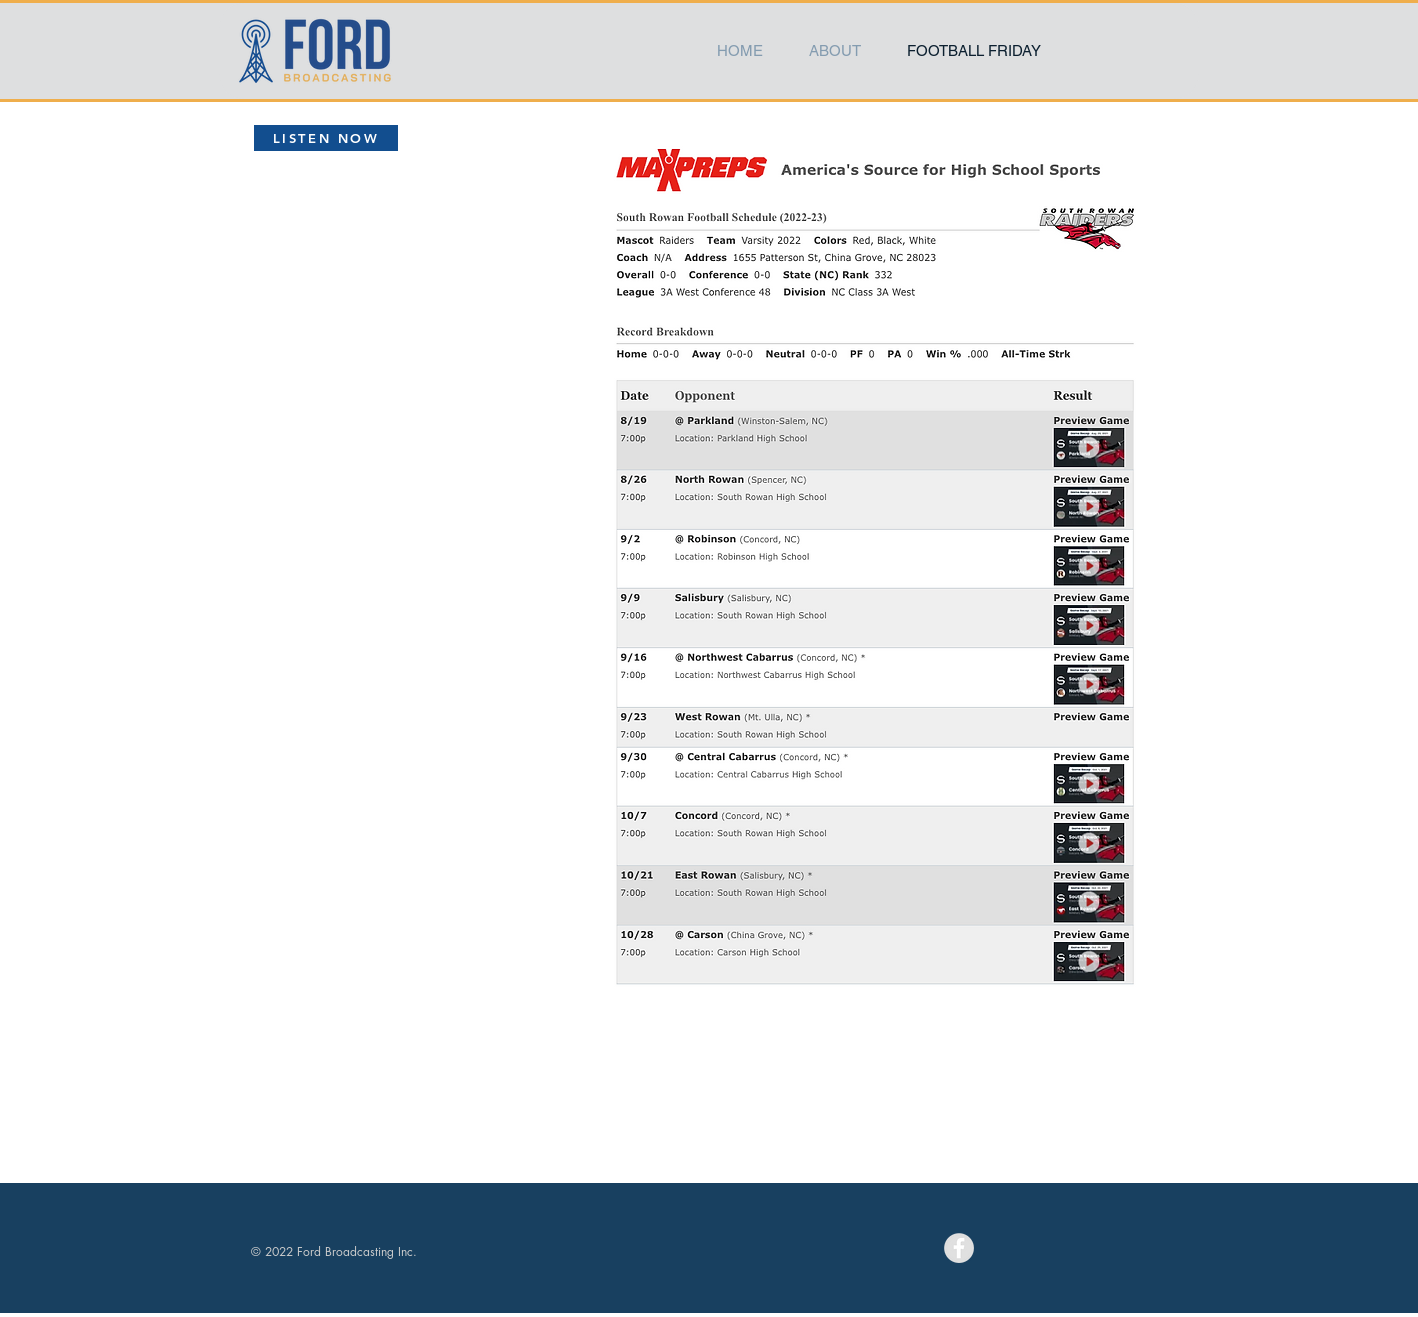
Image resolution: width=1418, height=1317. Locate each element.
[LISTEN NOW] (326, 138)
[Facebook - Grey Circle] (959, 1248)
